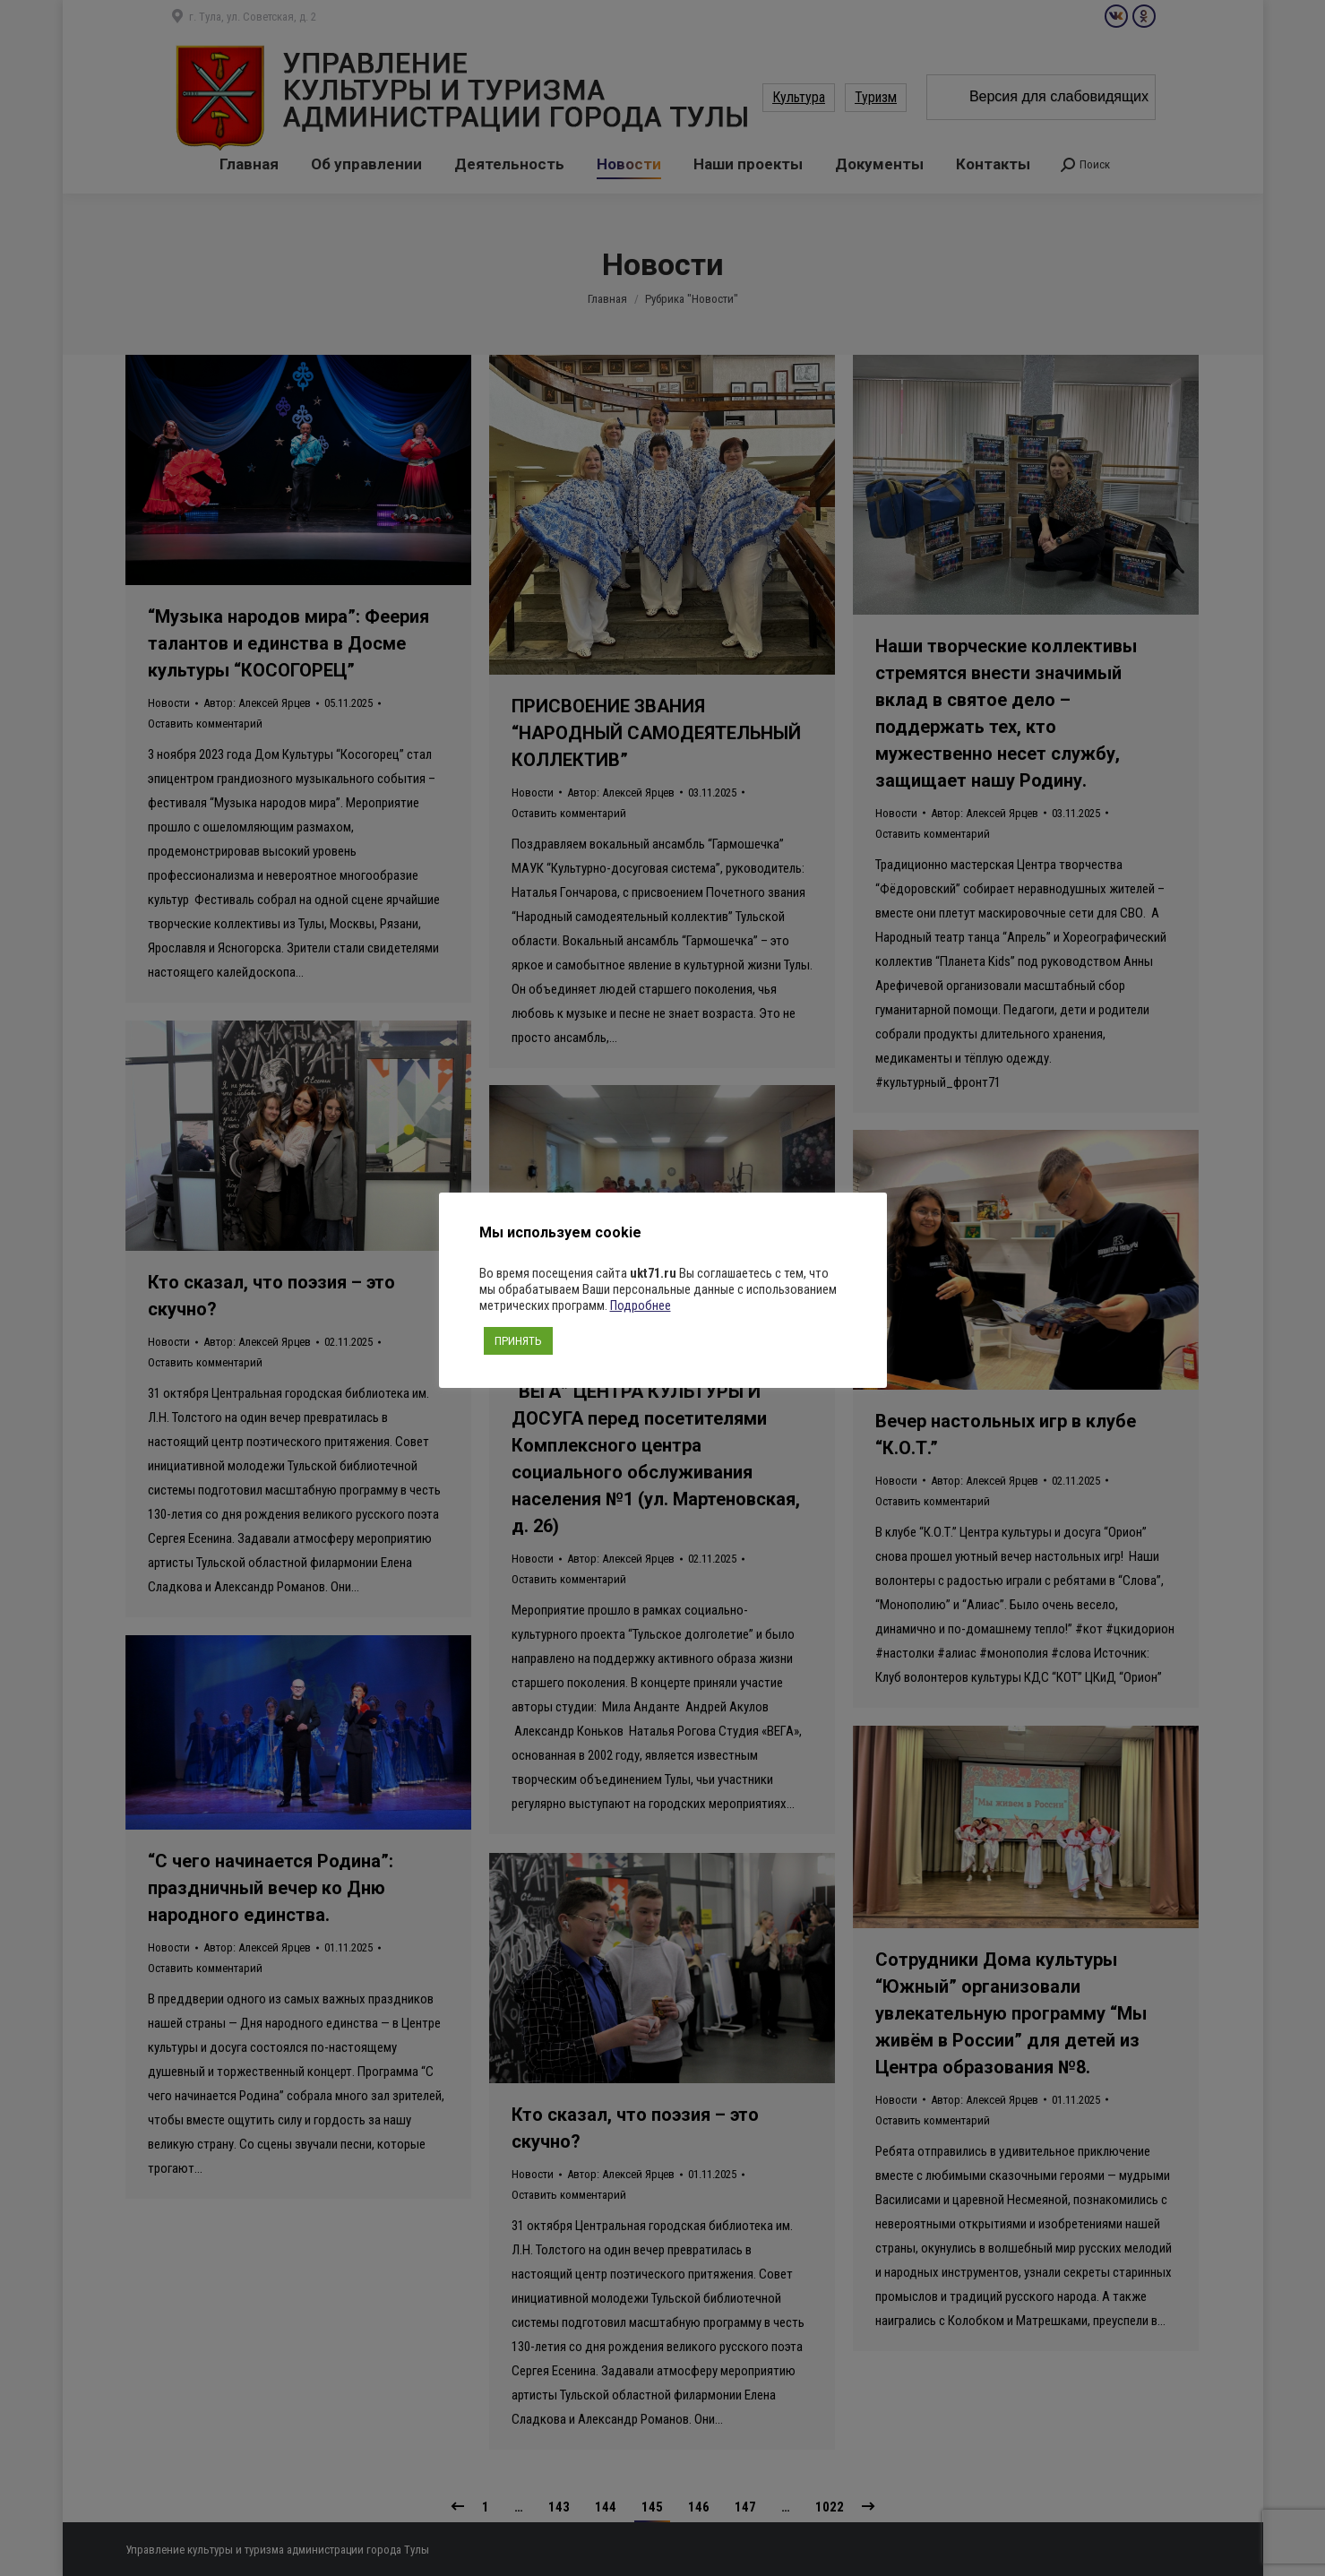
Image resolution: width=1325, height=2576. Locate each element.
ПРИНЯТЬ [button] (518, 1341)
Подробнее (640, 1305)
